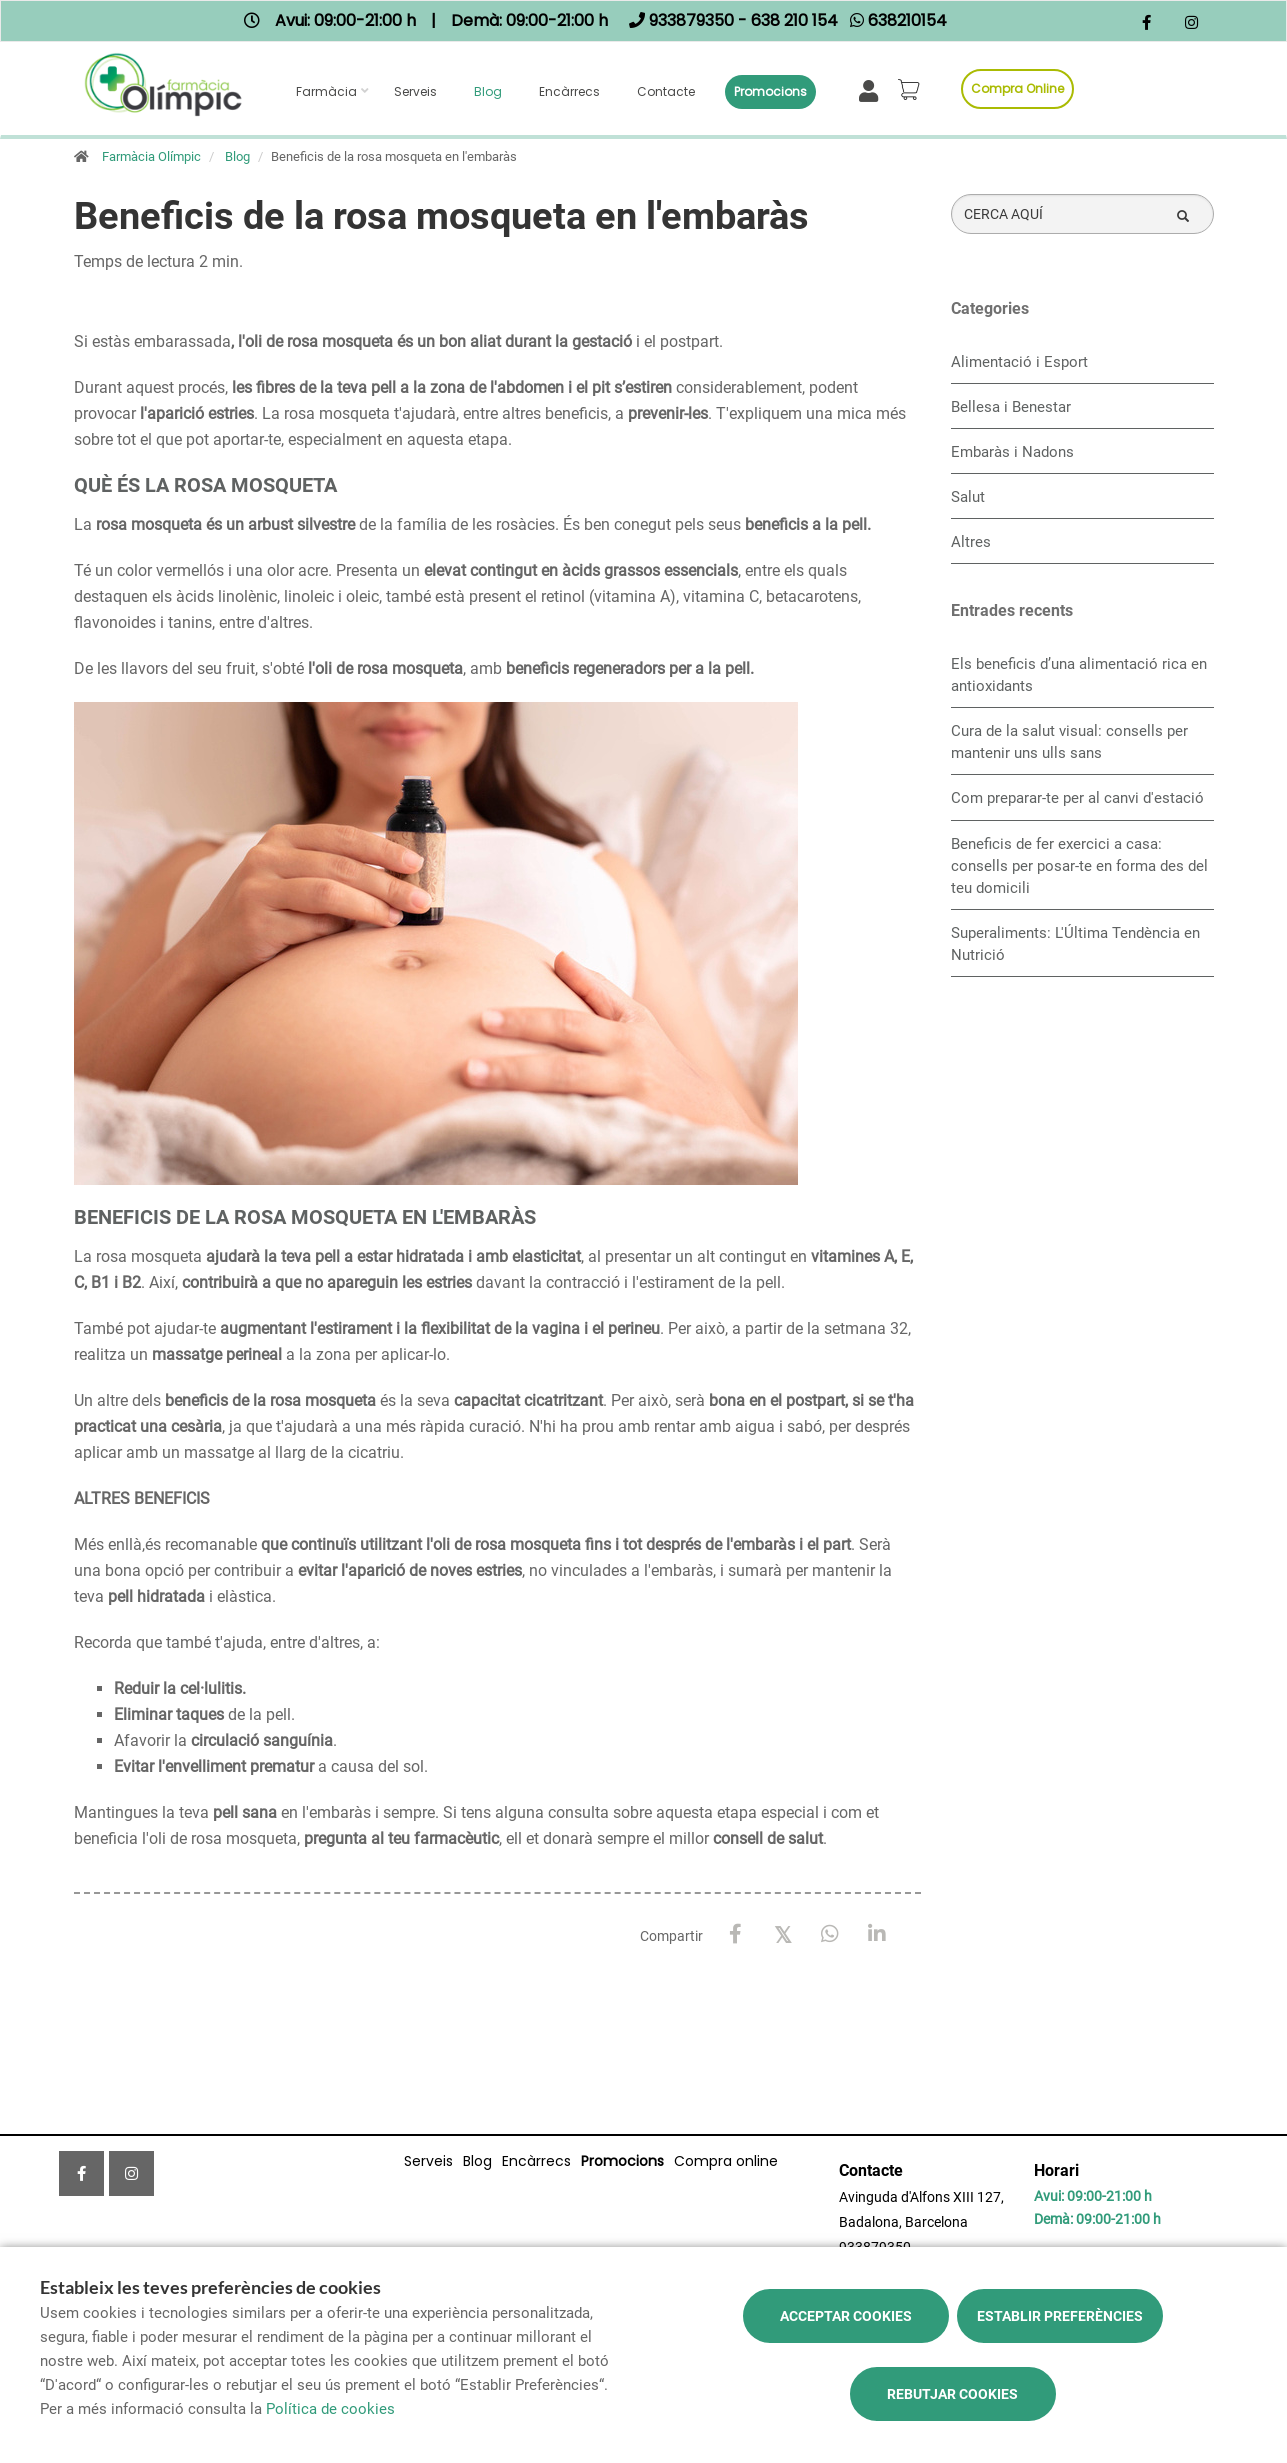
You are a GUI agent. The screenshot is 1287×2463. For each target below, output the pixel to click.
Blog (488, 91)
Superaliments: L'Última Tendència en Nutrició (1075, 944)
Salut (968, 497)
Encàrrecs (569, 91)
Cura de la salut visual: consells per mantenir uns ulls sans (1069, 742)
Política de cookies (330, 2409)
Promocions (770, 91)
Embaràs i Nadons (1012, 452)
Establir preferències (1060, 2316)
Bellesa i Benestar (1011, 407)
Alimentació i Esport (1019, 362)
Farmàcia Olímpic (151, 156)
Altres (971, 542)
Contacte (666, 91)
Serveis (415, 91)
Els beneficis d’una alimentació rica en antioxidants (1079, 675)
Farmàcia (326, 91)
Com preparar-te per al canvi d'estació (1077, 798)
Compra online (1017, 88)
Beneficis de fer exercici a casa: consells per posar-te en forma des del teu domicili (1079, 866)
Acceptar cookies (846, 2316)
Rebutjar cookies (952, 2394)
